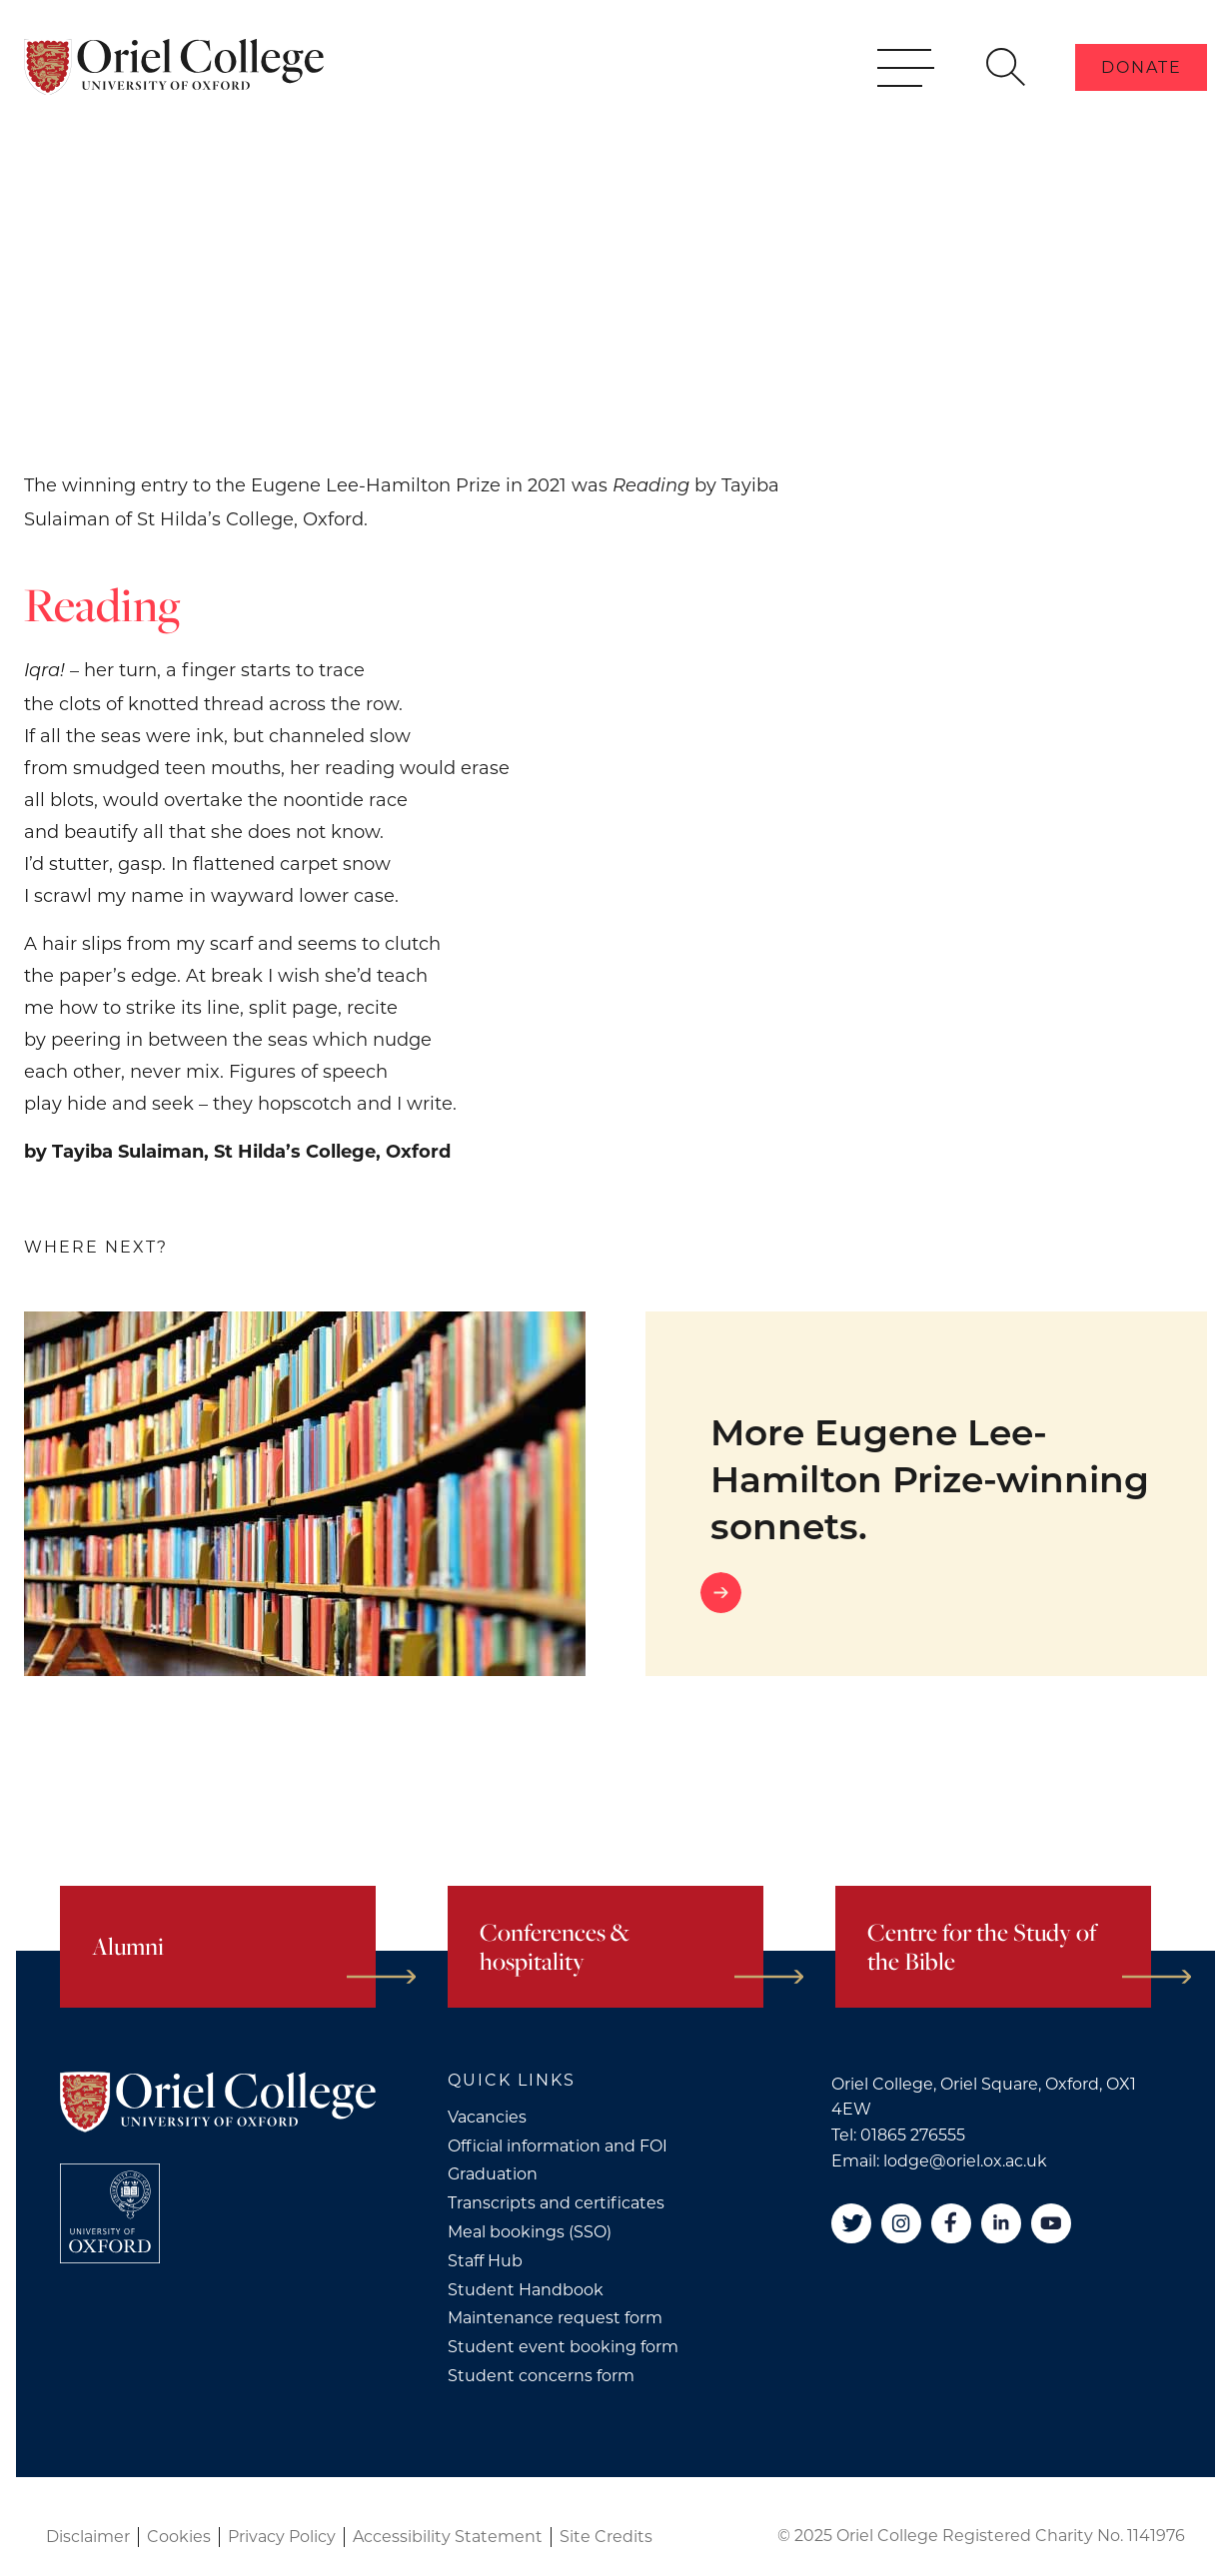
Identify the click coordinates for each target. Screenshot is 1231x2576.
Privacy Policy (282, 2536)
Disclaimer (88, 2536)
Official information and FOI (557, 2146)
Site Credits (606, 2536)
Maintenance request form (555, 2317)
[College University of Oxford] (110, 2213)
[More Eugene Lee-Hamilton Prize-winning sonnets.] (305, 1493)
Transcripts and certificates (556, 2202)
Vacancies (487, 2117)
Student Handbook (526, 2289)
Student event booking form (563, 2346)
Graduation (493, 2173)
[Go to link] (926, 1592)
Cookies (179, 2536)
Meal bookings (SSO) (530, 2231)
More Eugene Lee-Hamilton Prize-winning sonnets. (929, 1479)
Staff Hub (485, 2260)
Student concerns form (541, 2375)
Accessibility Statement (448, 2536)
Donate (1141, 88)
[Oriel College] (174, 88)
